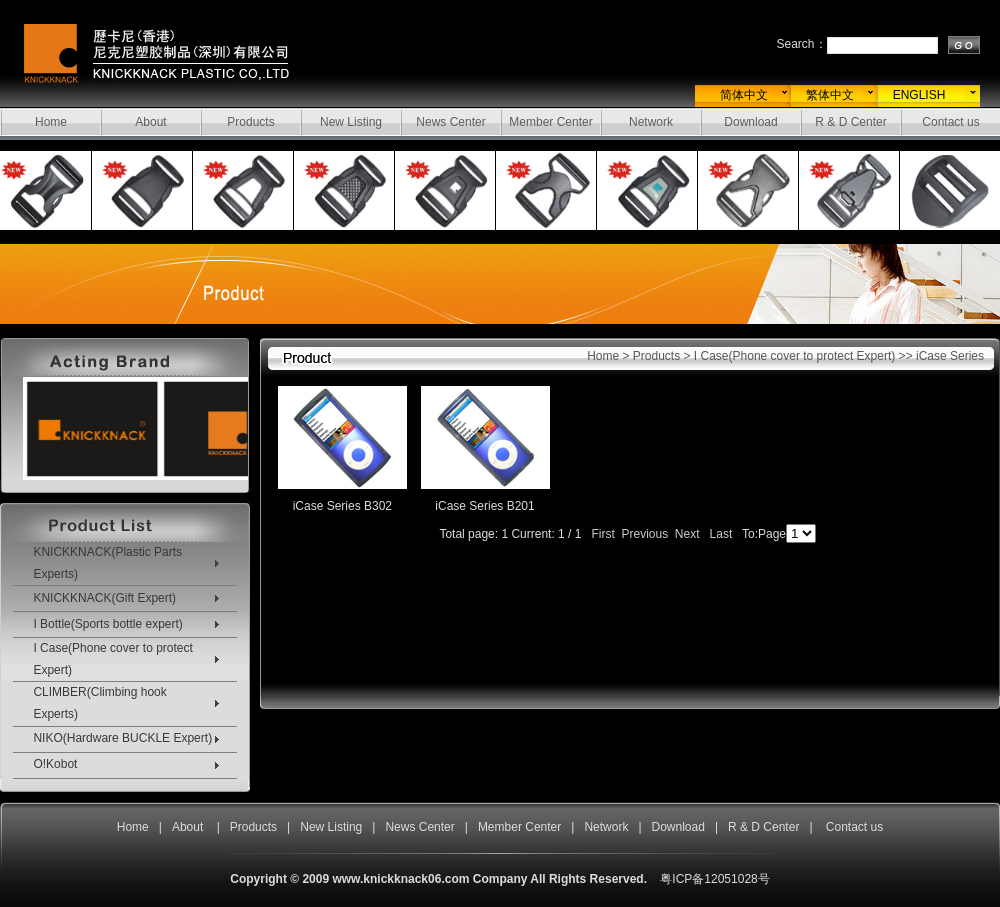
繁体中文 (830, 95)
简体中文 (744, 95)
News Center (450, 122)
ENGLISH (919, 95)
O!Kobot (55, 764)
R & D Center (850, 122)
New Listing (351, 122)
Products (250, 122)
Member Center (550, 122)
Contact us (950, 122)
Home (51, 122)
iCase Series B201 (484, 506)
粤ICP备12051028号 (714, 879)
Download (750, 122)
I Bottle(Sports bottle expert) (107, 624)
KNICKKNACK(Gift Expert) (104, 598)
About (150, 122)
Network (651, 122)
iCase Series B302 (342, 506)
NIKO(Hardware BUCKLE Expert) (122, 738)
